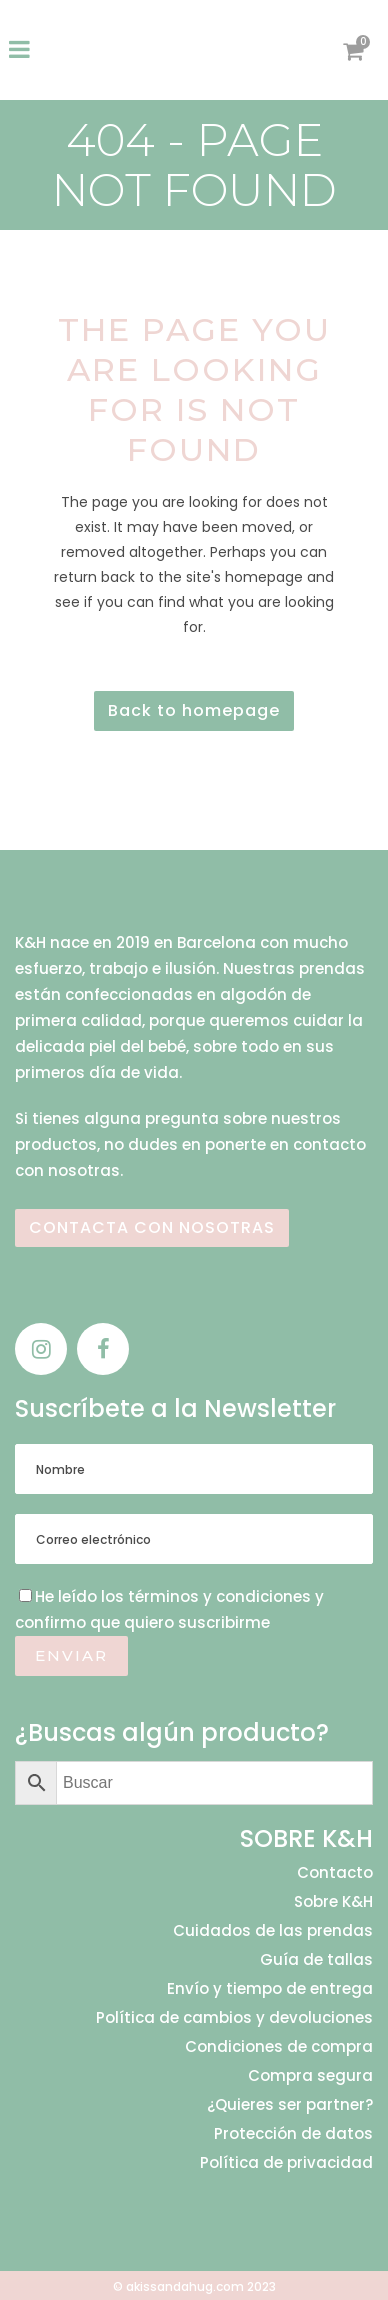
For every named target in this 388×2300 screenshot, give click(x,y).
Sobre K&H (333, 1902)
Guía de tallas (316, 1960)
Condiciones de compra (279, 2047)
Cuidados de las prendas (273, 1931)
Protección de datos (293, 2134)
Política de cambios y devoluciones (234, 2018)
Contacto (335, 1873)
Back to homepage (194, 710)
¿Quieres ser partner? (290, 2105)
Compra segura (310, 2076)
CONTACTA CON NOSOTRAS (152, 1227)
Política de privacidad (286, 2163)
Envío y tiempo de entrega (270, 1989)
